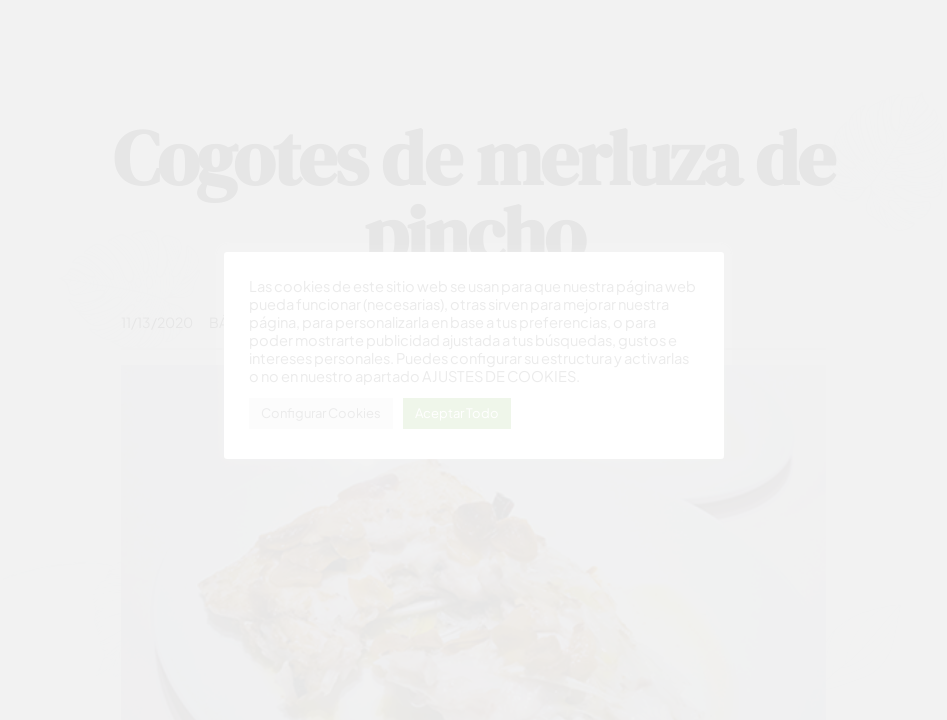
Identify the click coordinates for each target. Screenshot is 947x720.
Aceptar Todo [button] (457, 413)
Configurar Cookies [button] (321, 413)
